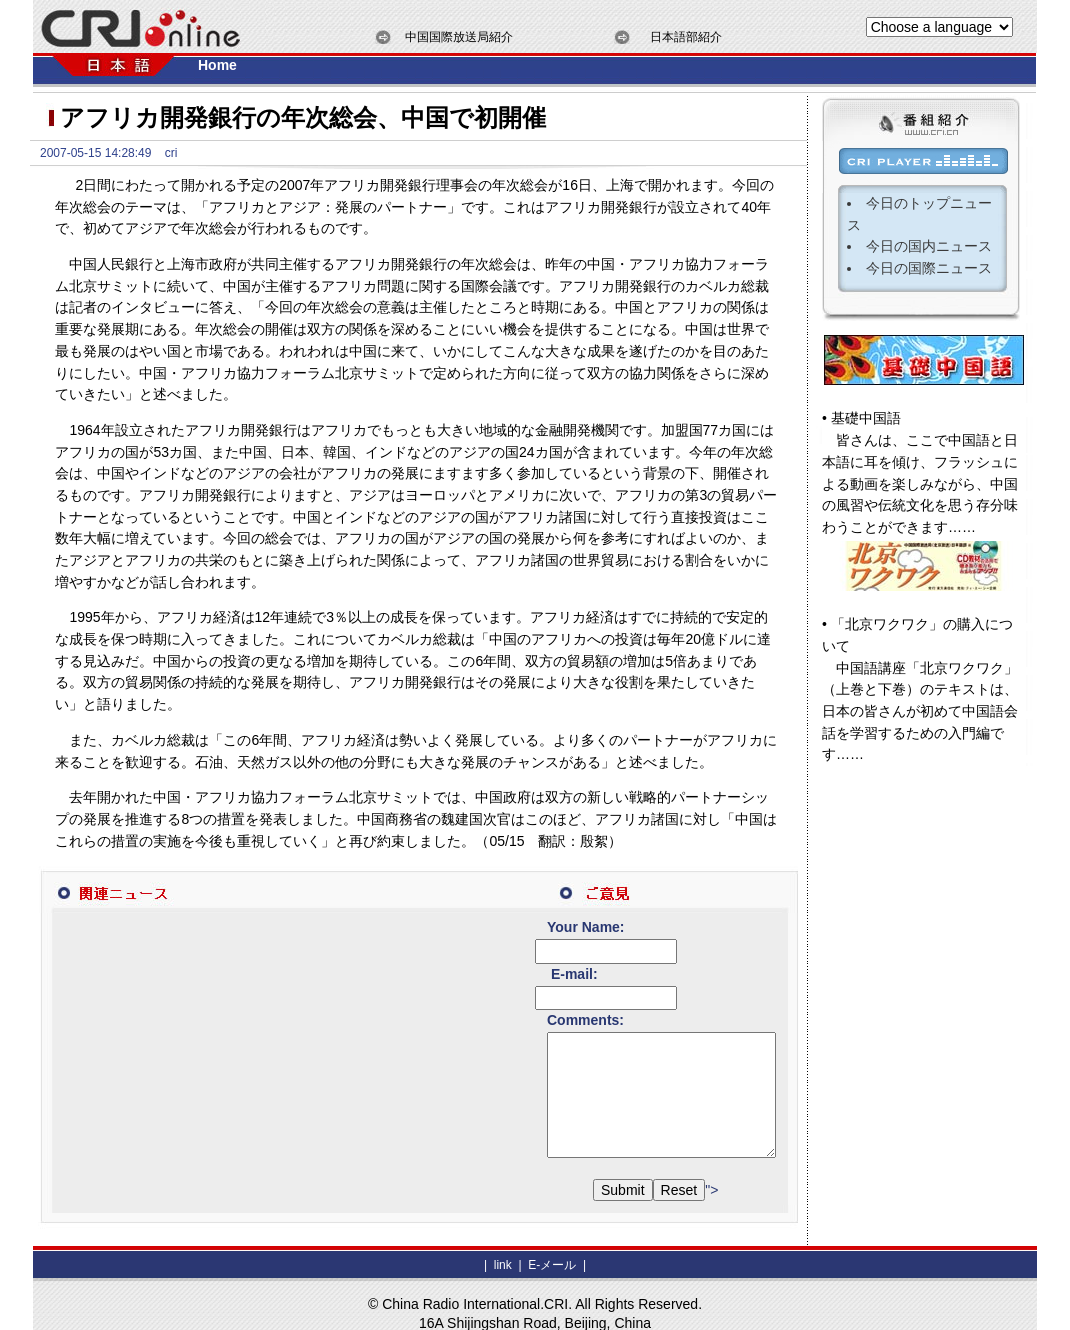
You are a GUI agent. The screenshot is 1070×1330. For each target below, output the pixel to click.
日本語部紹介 (686, 37)
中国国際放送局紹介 (459, 37)
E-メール (550, 1246)
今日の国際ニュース (929, 268)
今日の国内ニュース (929, 246)
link (503, 1246)
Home (217, 65)
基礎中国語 (866, 418)
